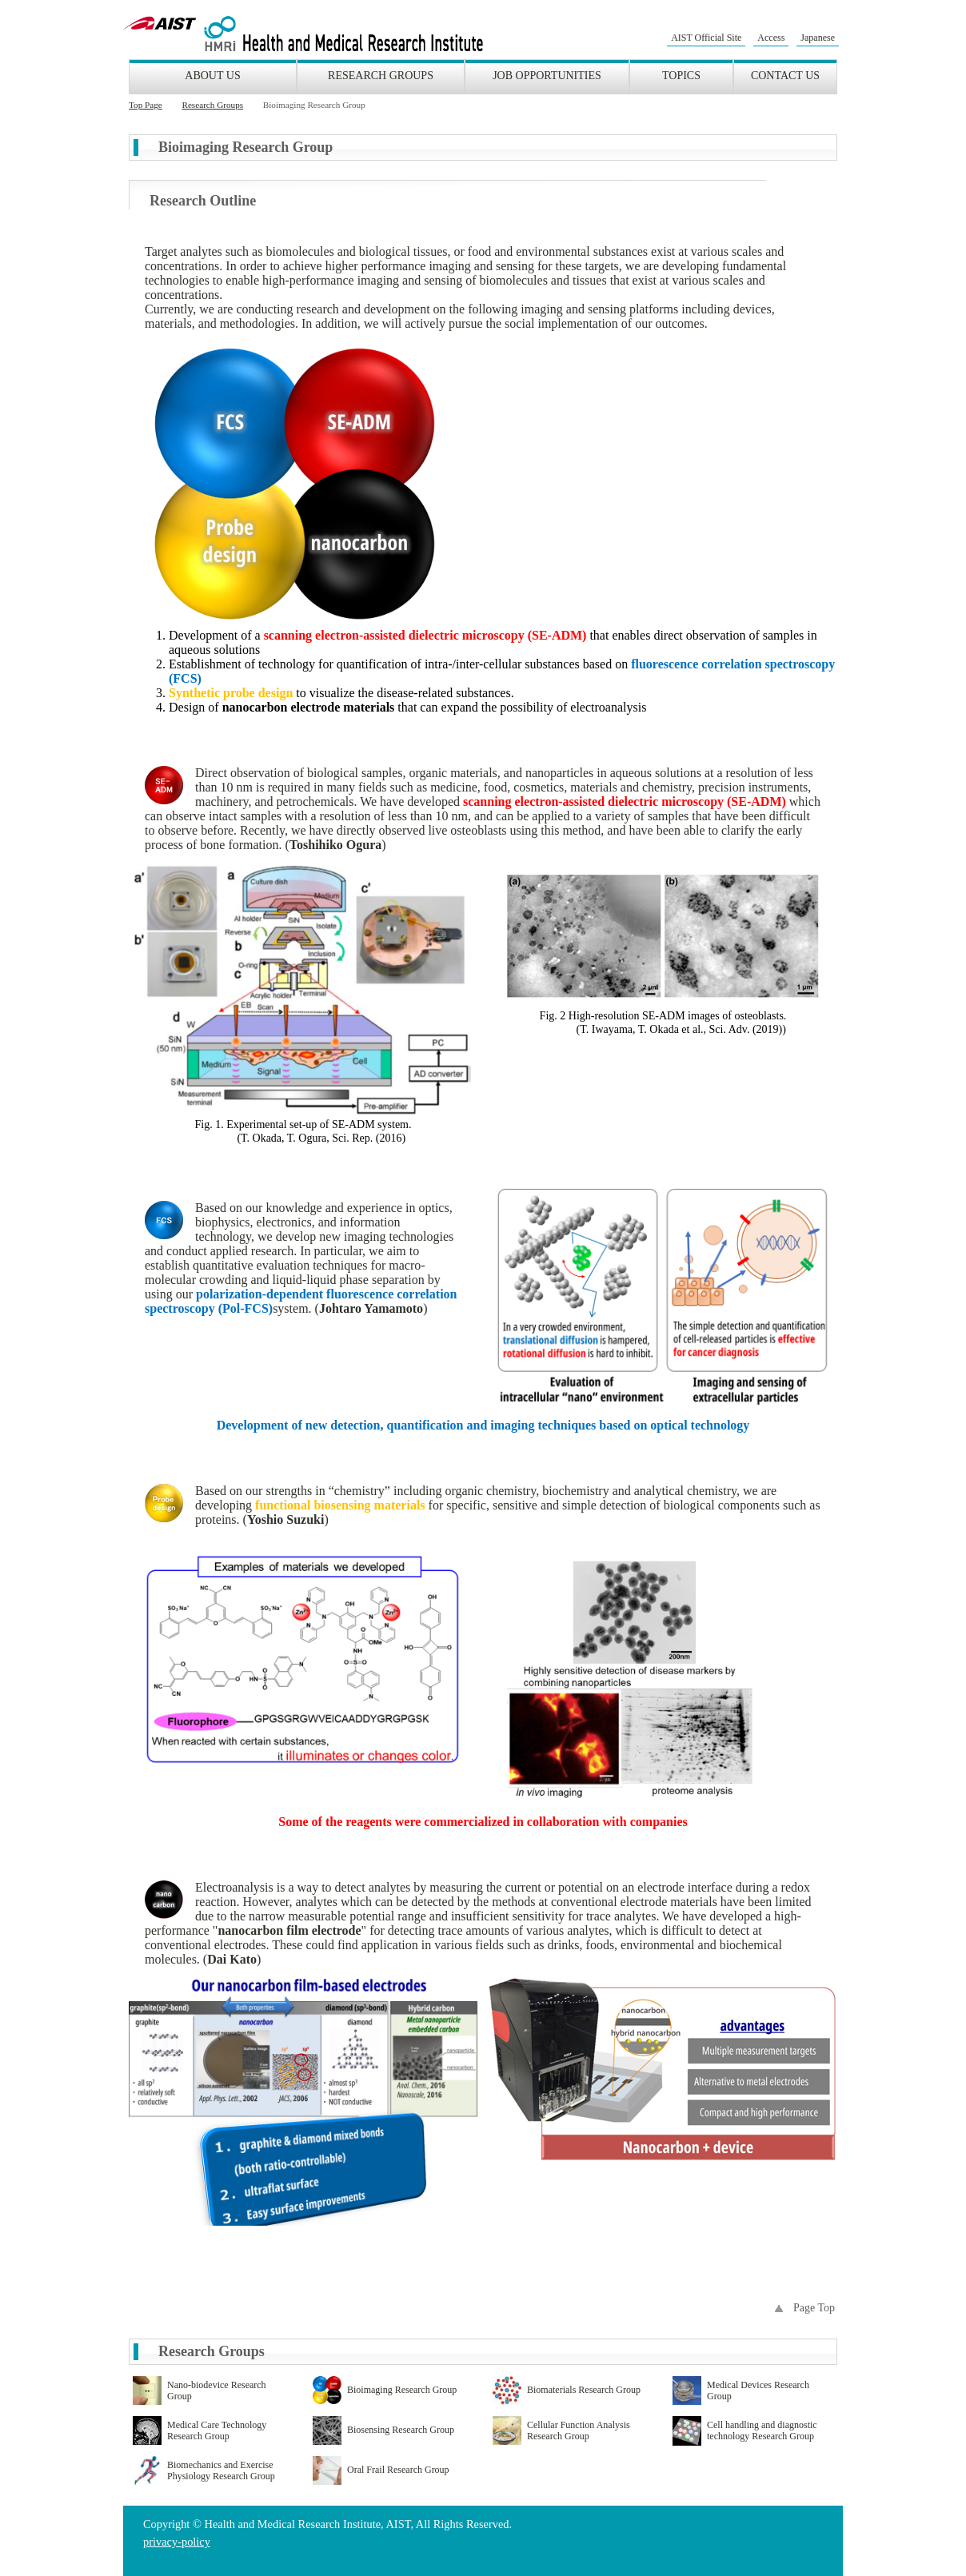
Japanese (817, 37)
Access (770, 37)
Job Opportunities (547, 76)
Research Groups (380, 76)
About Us (212, 76)
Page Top (814, 2308)
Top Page (145, 105)
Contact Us (785, 76)
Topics (681, 76)
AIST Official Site (706, 37)
